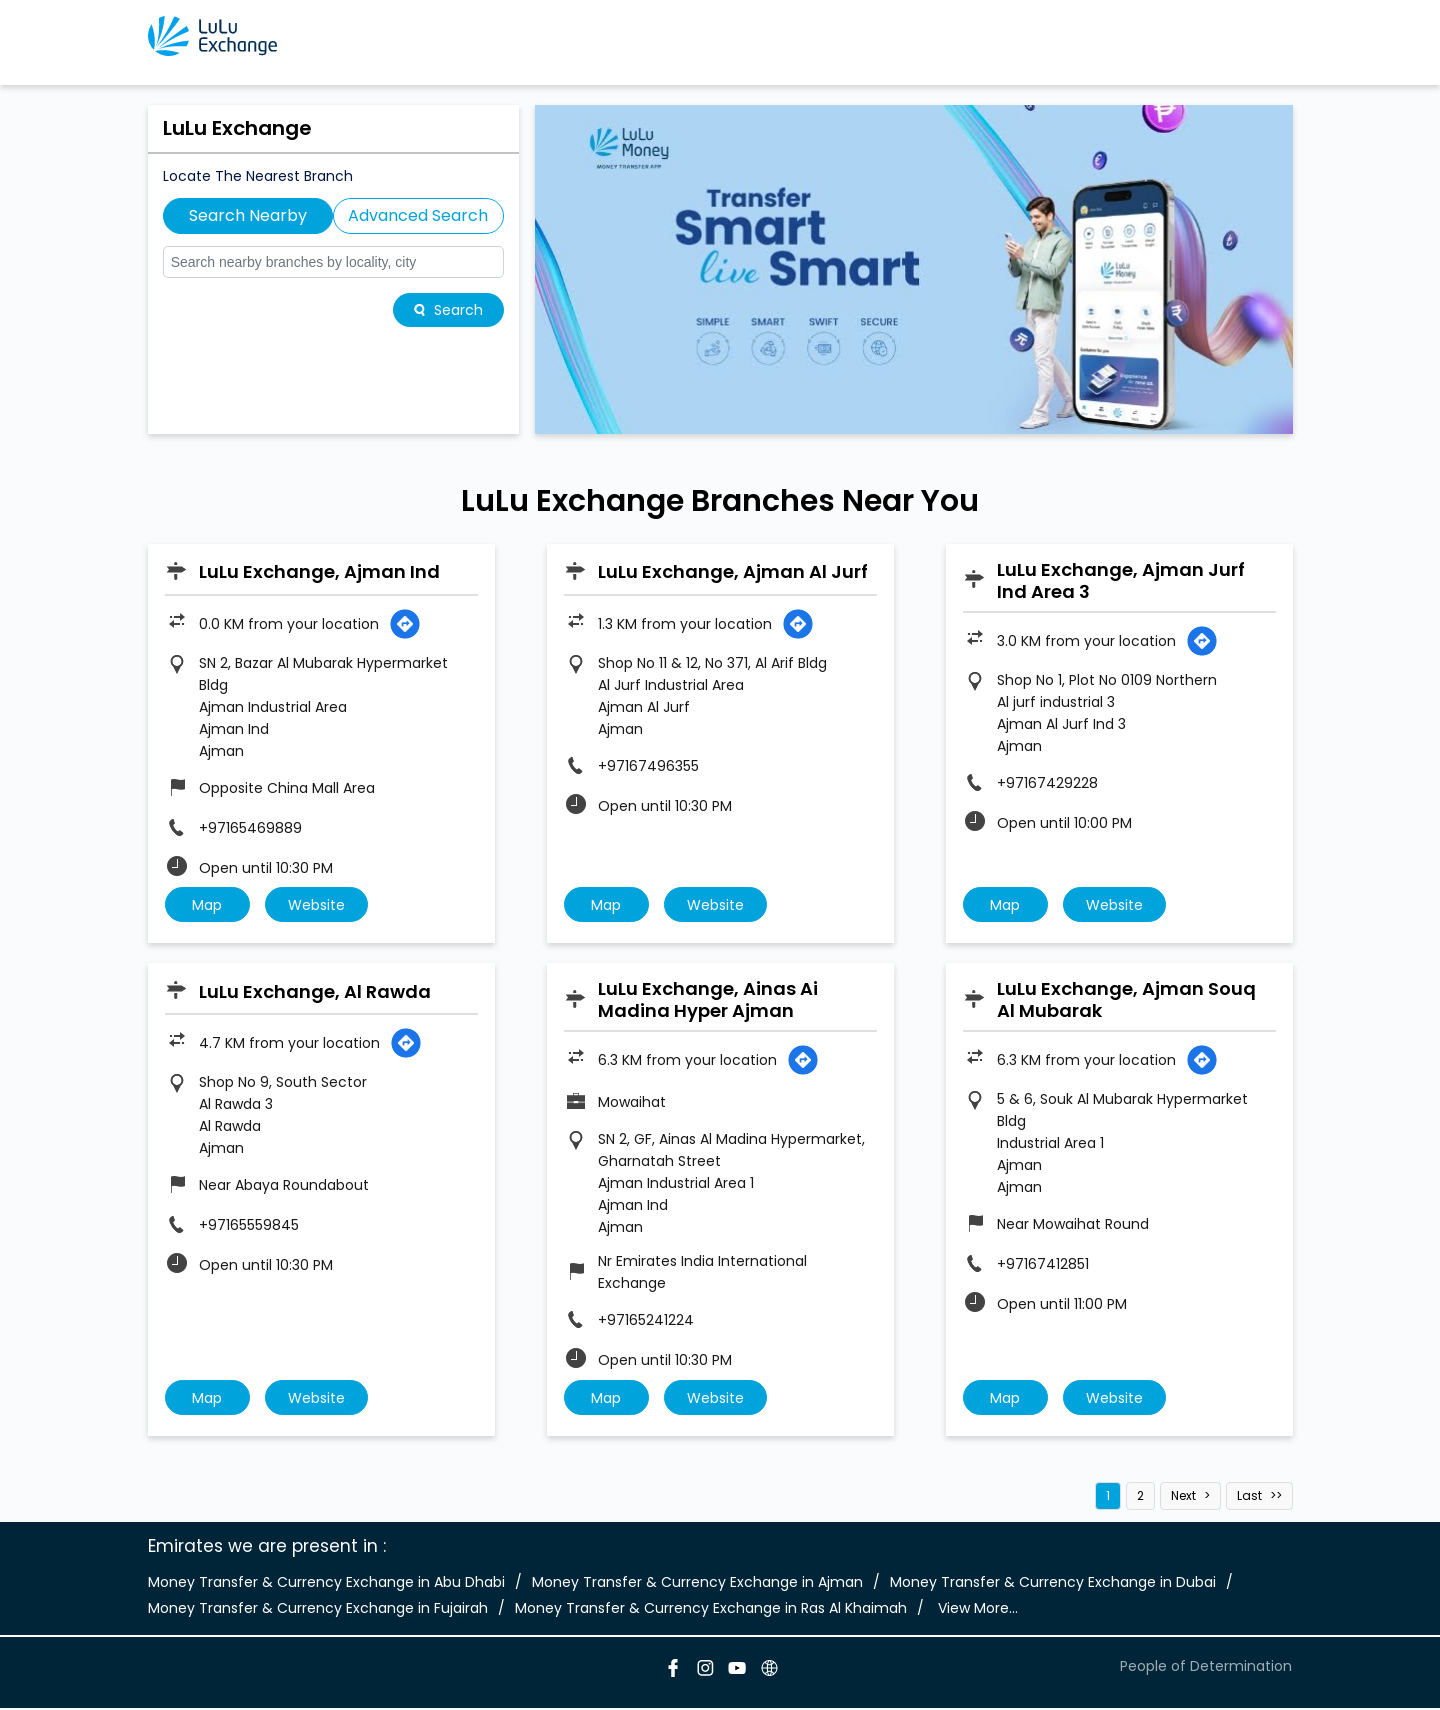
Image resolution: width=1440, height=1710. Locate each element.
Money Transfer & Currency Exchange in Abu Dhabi (326, 1585)
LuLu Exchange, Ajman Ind (319, 571)
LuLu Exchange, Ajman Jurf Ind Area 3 (1121, 580)
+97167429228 (1047, 783)
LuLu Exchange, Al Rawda (315, 992)
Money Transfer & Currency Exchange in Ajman (697, 1585)
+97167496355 (648, 766)
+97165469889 (250, 828)
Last (1249, 1498)
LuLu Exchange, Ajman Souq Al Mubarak (1126, 1001)
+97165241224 (646, 1322)
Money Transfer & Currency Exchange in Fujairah (318, 1611)
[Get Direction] (405, 624)
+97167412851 (1043, 1266)
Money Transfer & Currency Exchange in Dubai (1053, 1585)
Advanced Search (418, 215)
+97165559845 (249, 1227)
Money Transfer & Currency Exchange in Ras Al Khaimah (711, 1611)
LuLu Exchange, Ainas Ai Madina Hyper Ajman (708, 1001)
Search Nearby (248, 215)
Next (1183, 1498)
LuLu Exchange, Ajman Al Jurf (733, 571)
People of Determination (1206, 1668)
